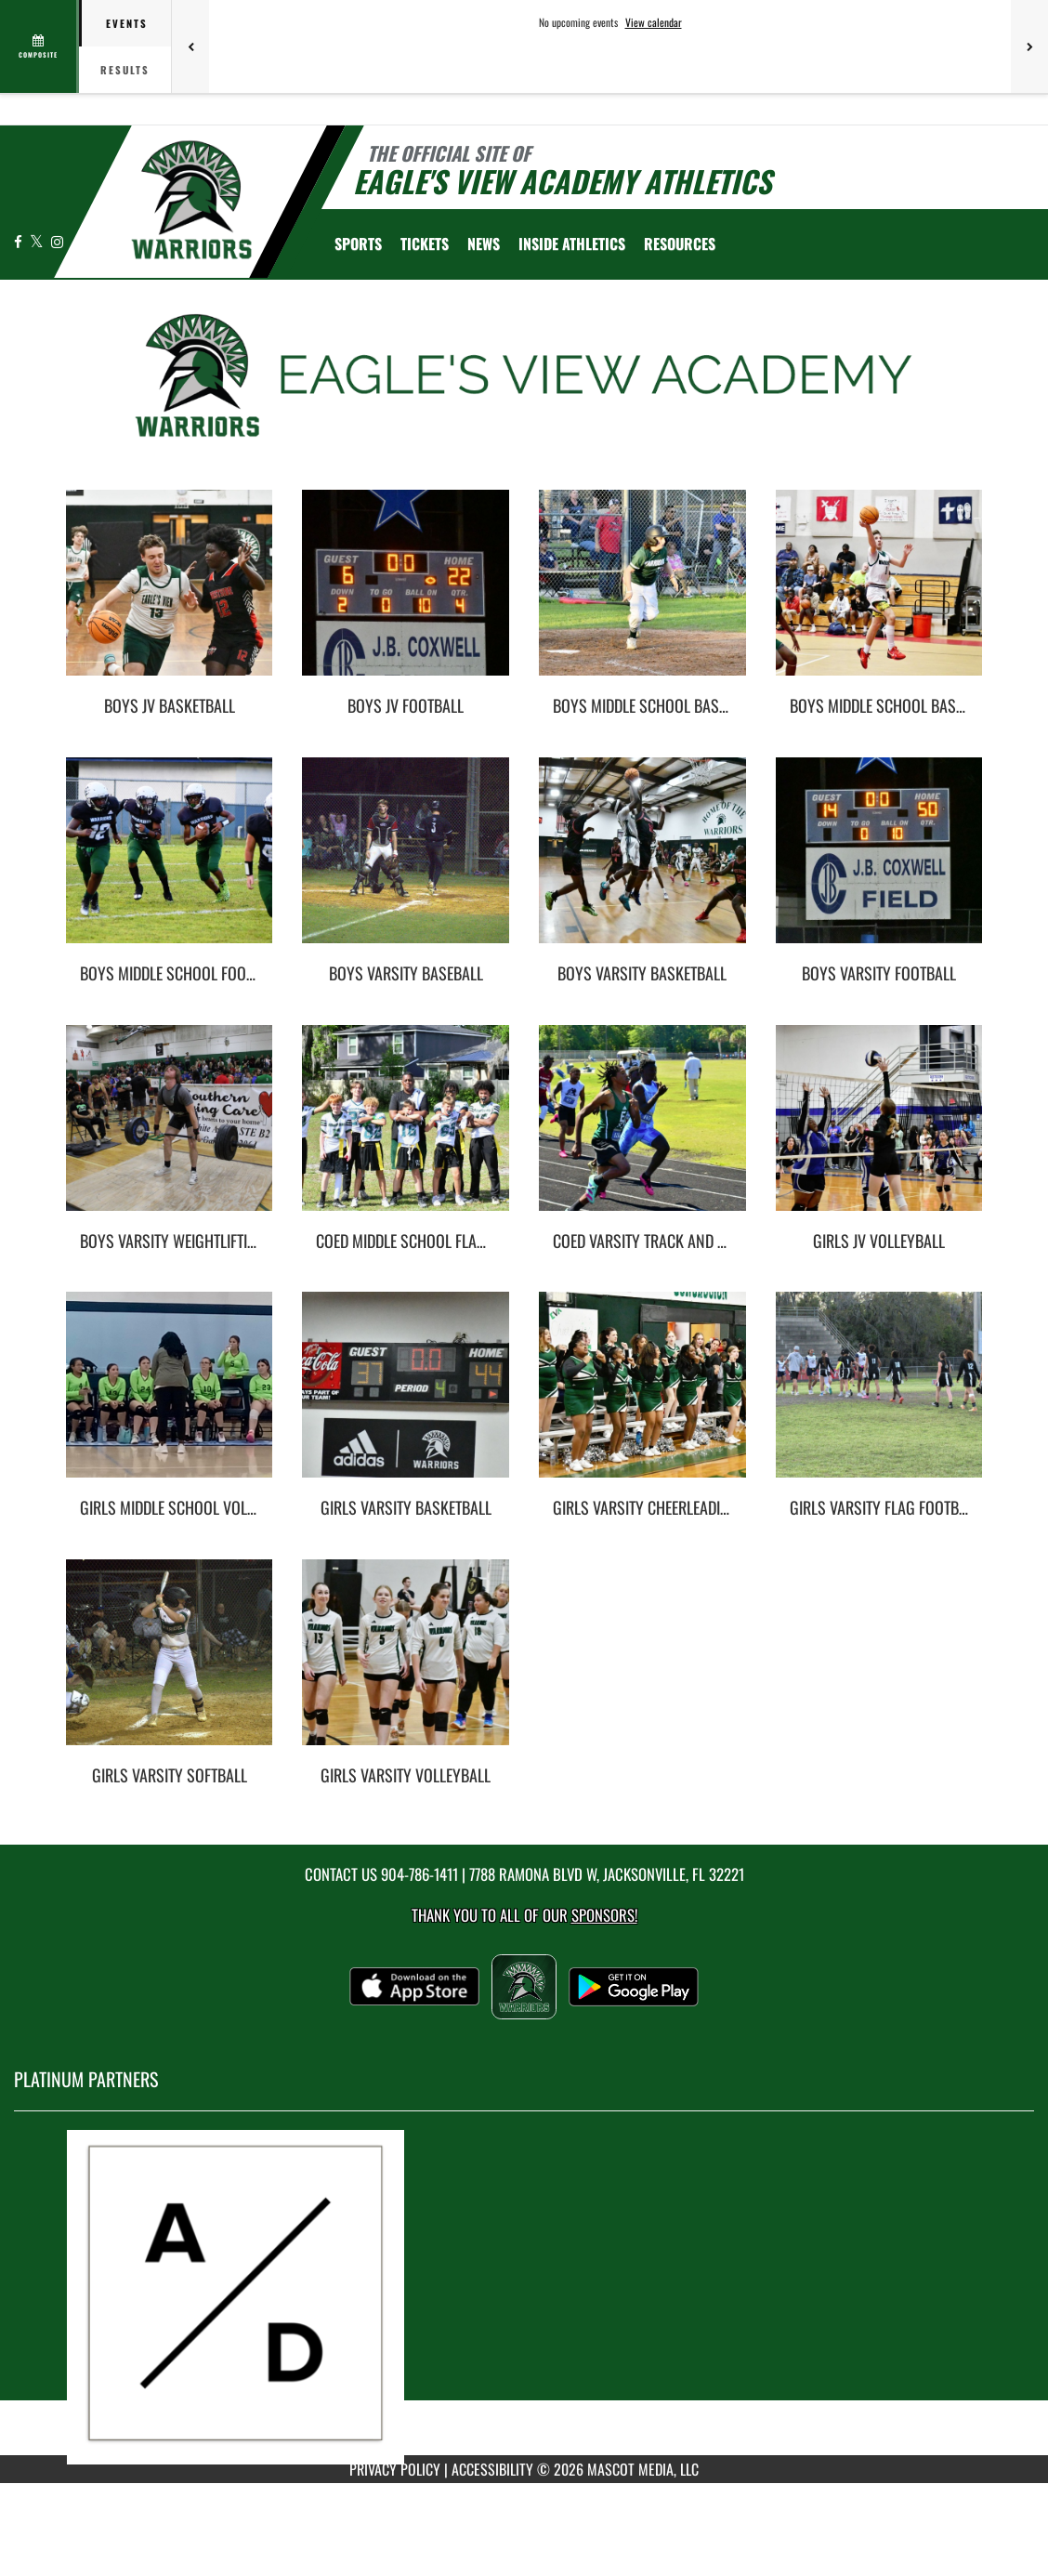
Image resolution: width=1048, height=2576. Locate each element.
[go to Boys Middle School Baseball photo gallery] (642, 597)
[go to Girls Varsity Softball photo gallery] (169, 1666)
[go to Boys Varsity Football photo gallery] (879, 864)
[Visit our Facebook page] (19, 241)
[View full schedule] (39, 46)
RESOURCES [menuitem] (679, 243)
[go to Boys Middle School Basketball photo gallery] (879, 597)
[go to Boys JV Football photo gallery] (405, 597)
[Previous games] (190, 46)
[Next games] (1029, 46)
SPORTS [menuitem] (358, 243)
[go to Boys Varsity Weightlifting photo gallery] (169, 1132)
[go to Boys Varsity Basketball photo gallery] (642, 864)
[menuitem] (424, 243)
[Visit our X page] (38, 241)
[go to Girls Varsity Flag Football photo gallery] (879, 1399)
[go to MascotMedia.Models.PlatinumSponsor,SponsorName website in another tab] (524, 2297)
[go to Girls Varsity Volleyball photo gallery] (405, 1666)
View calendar (653, 22)
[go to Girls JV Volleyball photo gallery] (879, 1132)
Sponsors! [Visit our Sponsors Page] (604, 1914)
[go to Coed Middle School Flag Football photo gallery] (405, 1132)
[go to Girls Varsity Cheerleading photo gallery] (642, 1399)
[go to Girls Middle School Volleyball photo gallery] (169, 1399)
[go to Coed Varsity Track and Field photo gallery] (642, 1132)
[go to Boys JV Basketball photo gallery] (169, 597)
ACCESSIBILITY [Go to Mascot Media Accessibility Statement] (492, 2469)
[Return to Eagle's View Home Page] (191, 200)
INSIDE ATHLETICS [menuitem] (571, 243)
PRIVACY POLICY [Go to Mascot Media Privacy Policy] (394, 2469)
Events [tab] (127, 23)
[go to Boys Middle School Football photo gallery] (169, 864)
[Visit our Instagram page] (57, 241)
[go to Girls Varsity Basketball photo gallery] (405, 1399)
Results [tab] (125, 69)
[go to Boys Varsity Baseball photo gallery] (405, 864)
